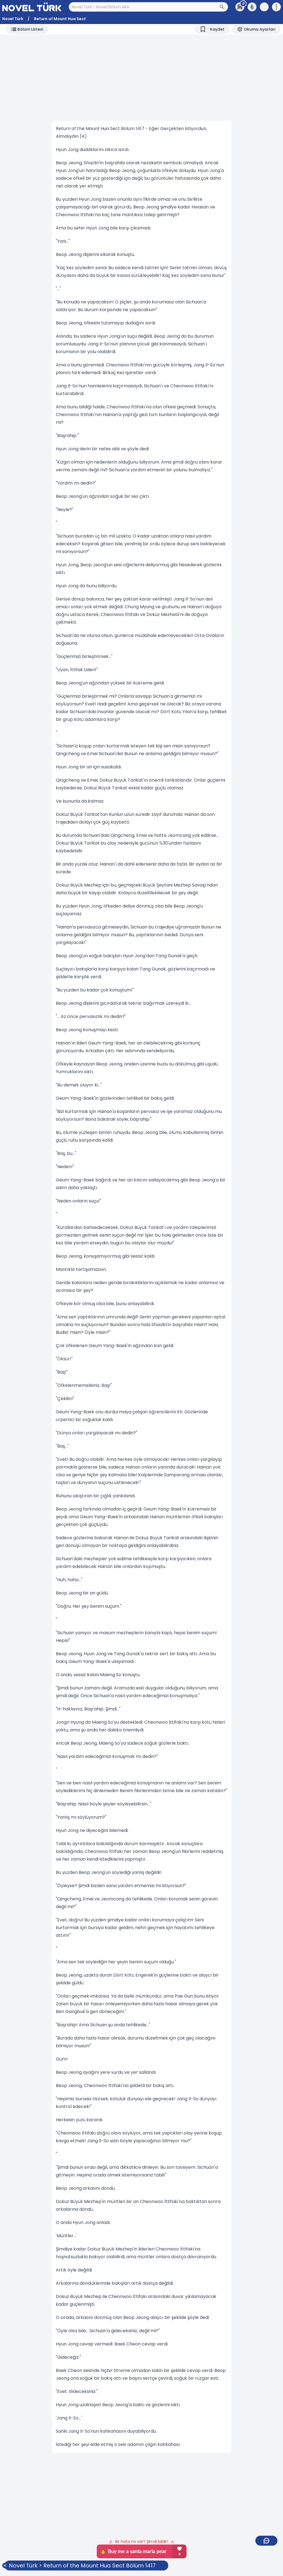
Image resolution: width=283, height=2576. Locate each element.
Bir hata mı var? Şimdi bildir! (142, 2541)
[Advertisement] (141, 77)
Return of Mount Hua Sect (60, 19)
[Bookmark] (212, 29)
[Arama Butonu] (223, 7)
